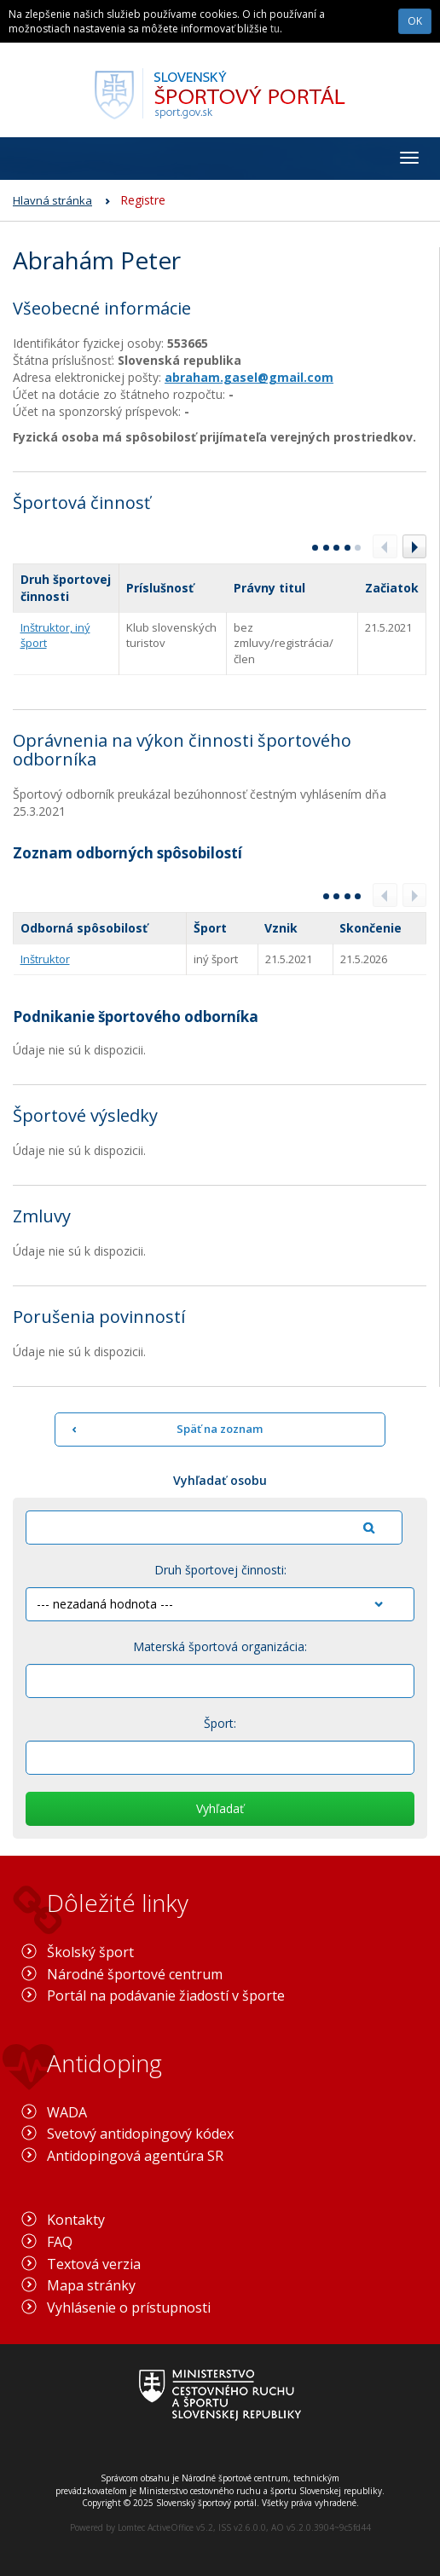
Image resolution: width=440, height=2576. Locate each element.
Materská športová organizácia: (220, 1646)
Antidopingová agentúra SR (135, 2155)
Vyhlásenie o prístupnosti (129, 2307)
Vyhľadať (220, 1808)
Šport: (220, 1723)
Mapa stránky (91, 2285)
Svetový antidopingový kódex (140, 2133)
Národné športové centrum (135, 1974)
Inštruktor (45, 959)
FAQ (59, 2241)
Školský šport (90, 1952)
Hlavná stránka (52, 200)
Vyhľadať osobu (220, 1480)
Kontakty (76, 2219)
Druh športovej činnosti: (220, 1570)
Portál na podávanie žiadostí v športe (166, 1995)
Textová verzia (94, 2264)
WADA (67, 2112)
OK (415, 21)
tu (275, 28)
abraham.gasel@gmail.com (249, 377)
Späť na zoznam (220, 1428)
